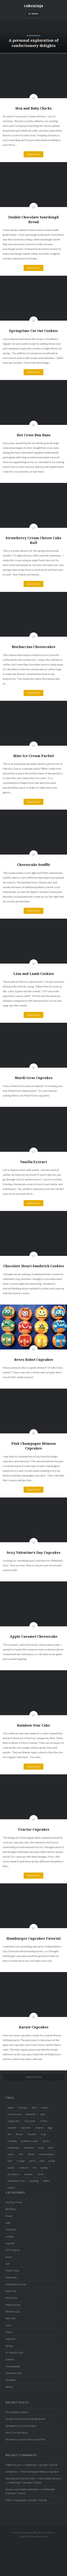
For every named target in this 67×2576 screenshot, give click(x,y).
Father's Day (12, 2270)
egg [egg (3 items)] (50, 2127)
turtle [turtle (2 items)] (40, 2174)
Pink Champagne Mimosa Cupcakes (40, 2471)
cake (8, 2222)
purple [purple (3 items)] (11, 2167)
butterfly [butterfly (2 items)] (31, 2114)
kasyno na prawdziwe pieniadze (22, 2489)
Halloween (11, 2277)
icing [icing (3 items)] (40, 2147)
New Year (11, 2318)
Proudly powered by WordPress (28, 2532)
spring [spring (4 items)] (44, 2167)
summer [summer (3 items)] (28, 2174)
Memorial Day (13, 2304)
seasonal (10, 2338)
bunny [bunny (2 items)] (44, 2107)
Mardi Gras (11, 2297)
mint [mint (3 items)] (9, 2160)
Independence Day (16, 2284)
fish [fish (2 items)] (9, 2134)
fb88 (8, 2500)
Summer (10, 2359)
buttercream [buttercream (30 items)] (14, 2114)
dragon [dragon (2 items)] (39, 2127)
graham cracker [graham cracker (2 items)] (29, 2140)
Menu (35, 13)
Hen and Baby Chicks (17, 2412)
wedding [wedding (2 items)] (34, 2180)
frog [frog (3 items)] (43, 2134)
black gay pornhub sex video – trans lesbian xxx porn (33, 2478)
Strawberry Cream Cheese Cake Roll (25, 2439)
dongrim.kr (11, 2471)
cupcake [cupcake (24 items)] (11, 2127)
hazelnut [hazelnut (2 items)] (29, 2147)
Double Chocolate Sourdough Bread (25, 2418)
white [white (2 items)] (46, 2180)
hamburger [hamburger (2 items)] (13, 2147)
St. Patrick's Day (14, 2352)
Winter (9, 2386)
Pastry (9, 2332)
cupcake (10, 2243)
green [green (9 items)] (46, 2140)
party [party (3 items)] (32, 2160)
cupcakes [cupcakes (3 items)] (26, 2127)
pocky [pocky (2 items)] (52, 2160)
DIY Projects (13, 2250)
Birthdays (11, 2209)
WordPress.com (38, 2536)
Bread (9, 2216)
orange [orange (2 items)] (21, 2160)
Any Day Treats (14, 2202)
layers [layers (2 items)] (10, 2154)
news (8, 2325)
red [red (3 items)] (34, 2167)
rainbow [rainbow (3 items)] (23, 2167)
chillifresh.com (13, 2464)
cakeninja (33, 5)
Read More (33, 154)
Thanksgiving (13, 2366)
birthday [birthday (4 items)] (23, 2107)
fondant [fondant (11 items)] (32, 2134)
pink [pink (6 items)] (42, 2160)
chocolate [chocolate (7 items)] (29, 2120)
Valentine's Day (14, 2373)
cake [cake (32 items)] (42, 2114)
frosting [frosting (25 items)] (12, 2140)
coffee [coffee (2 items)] (43, 2120)
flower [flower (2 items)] (19, 2134)
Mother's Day (13, 2311)
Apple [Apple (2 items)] (10, 2107)
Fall (7, 2263)
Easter (9, 2257)
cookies (10, 2236)
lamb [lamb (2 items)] (50, 2147)
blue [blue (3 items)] (34, 2107)
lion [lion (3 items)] (21, 2154)
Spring (9, 2345)
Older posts (33, 2077)
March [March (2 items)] (31, 2154)
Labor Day (11, 2291)
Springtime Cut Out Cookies (21, 2425)
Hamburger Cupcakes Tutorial (41, 2464)
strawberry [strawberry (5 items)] (13, 2174)
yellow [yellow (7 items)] (11, 2187)
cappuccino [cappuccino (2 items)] (13, 2120)
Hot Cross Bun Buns (17, 2432)
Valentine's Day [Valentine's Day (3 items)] (16, 2180)
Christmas (11, 2229)
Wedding (10, 2379)
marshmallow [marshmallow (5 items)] (46, 2154)
